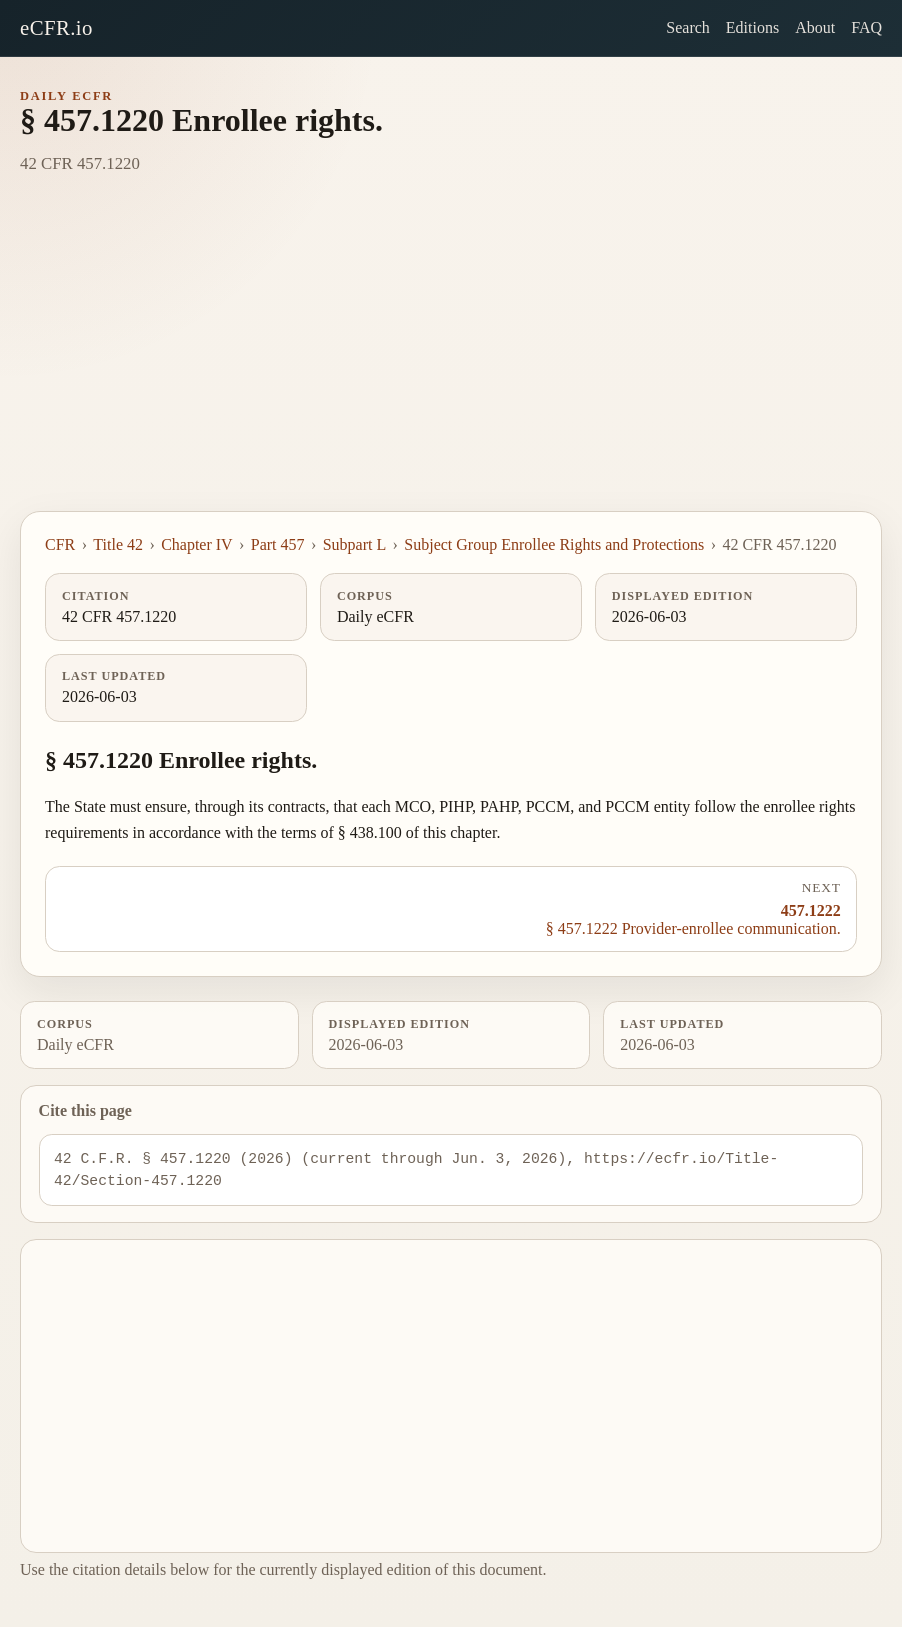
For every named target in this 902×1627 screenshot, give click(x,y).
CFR (60, 544)
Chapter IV (197, 544)
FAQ (866, 27)
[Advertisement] (451, 361)
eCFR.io (56, 27)
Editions (752, 27)
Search (688, 27)
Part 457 (278, 544)
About (815, 27)
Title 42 (118, 544)
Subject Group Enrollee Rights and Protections (554, 544)
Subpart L (355, 544)
